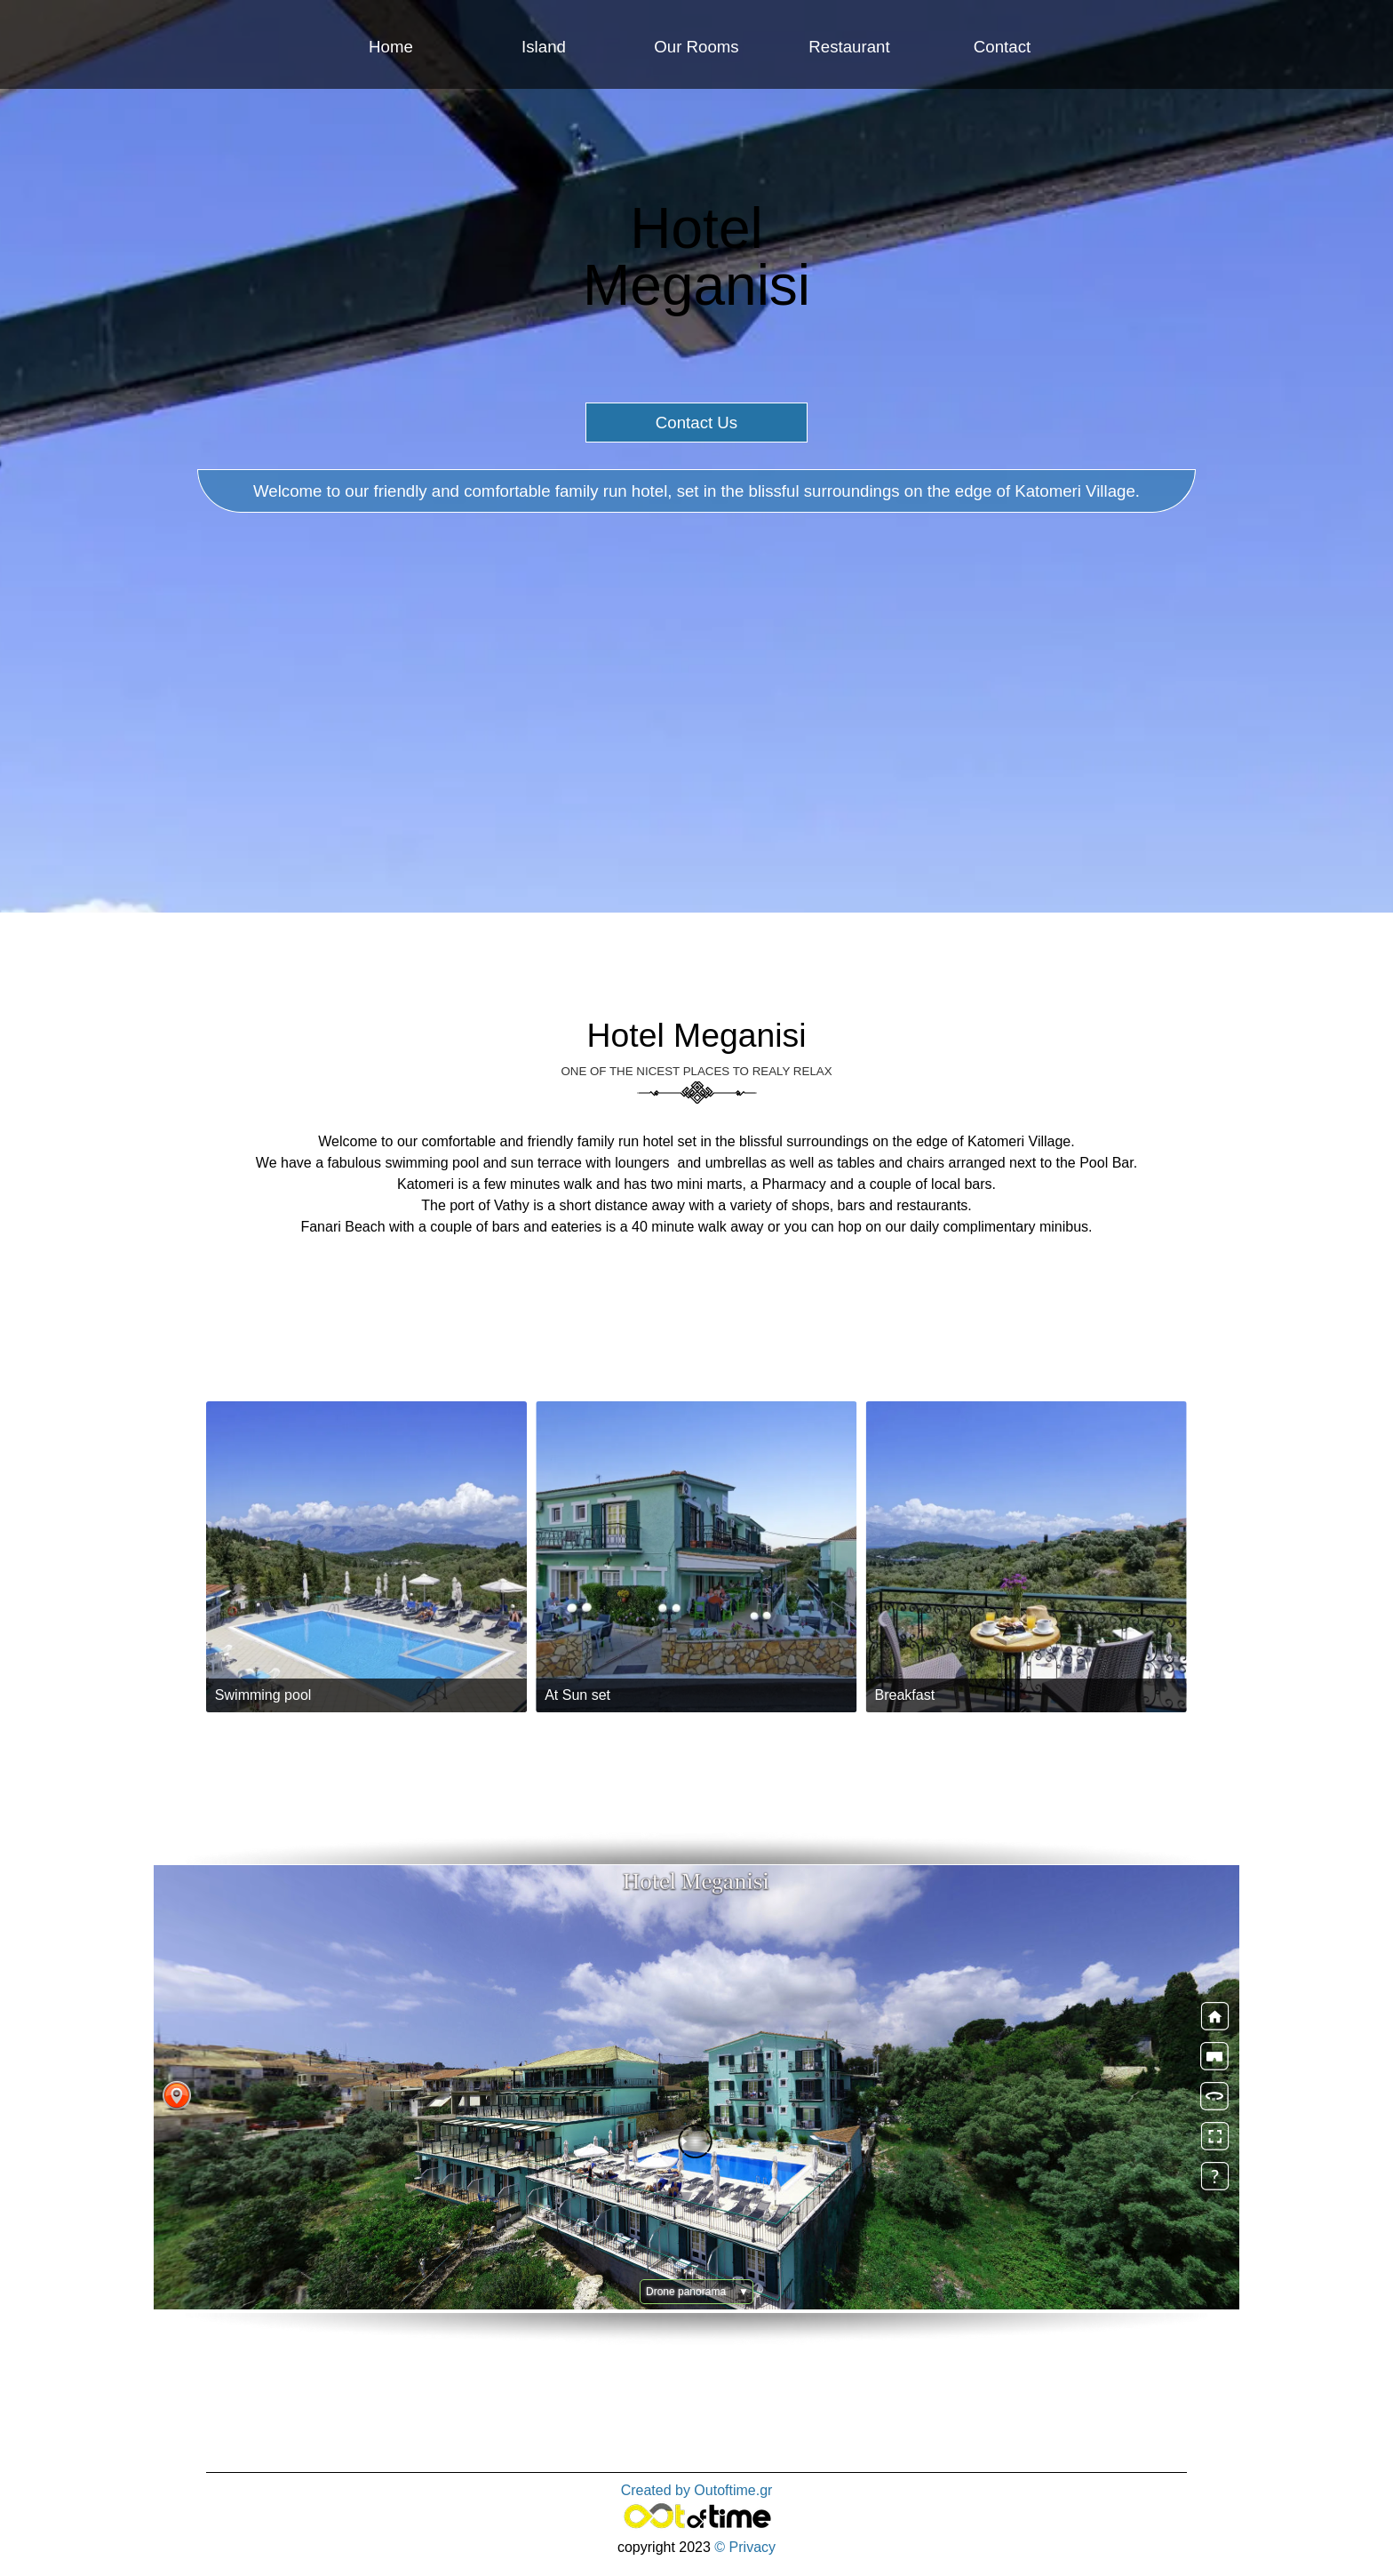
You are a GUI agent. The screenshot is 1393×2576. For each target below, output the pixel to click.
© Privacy (745, 2547)
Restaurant (848, 46)
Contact (1002, 46)
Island (543, 46)
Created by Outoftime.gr (697, 2490)
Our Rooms (696, 46)
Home (391, 46)
